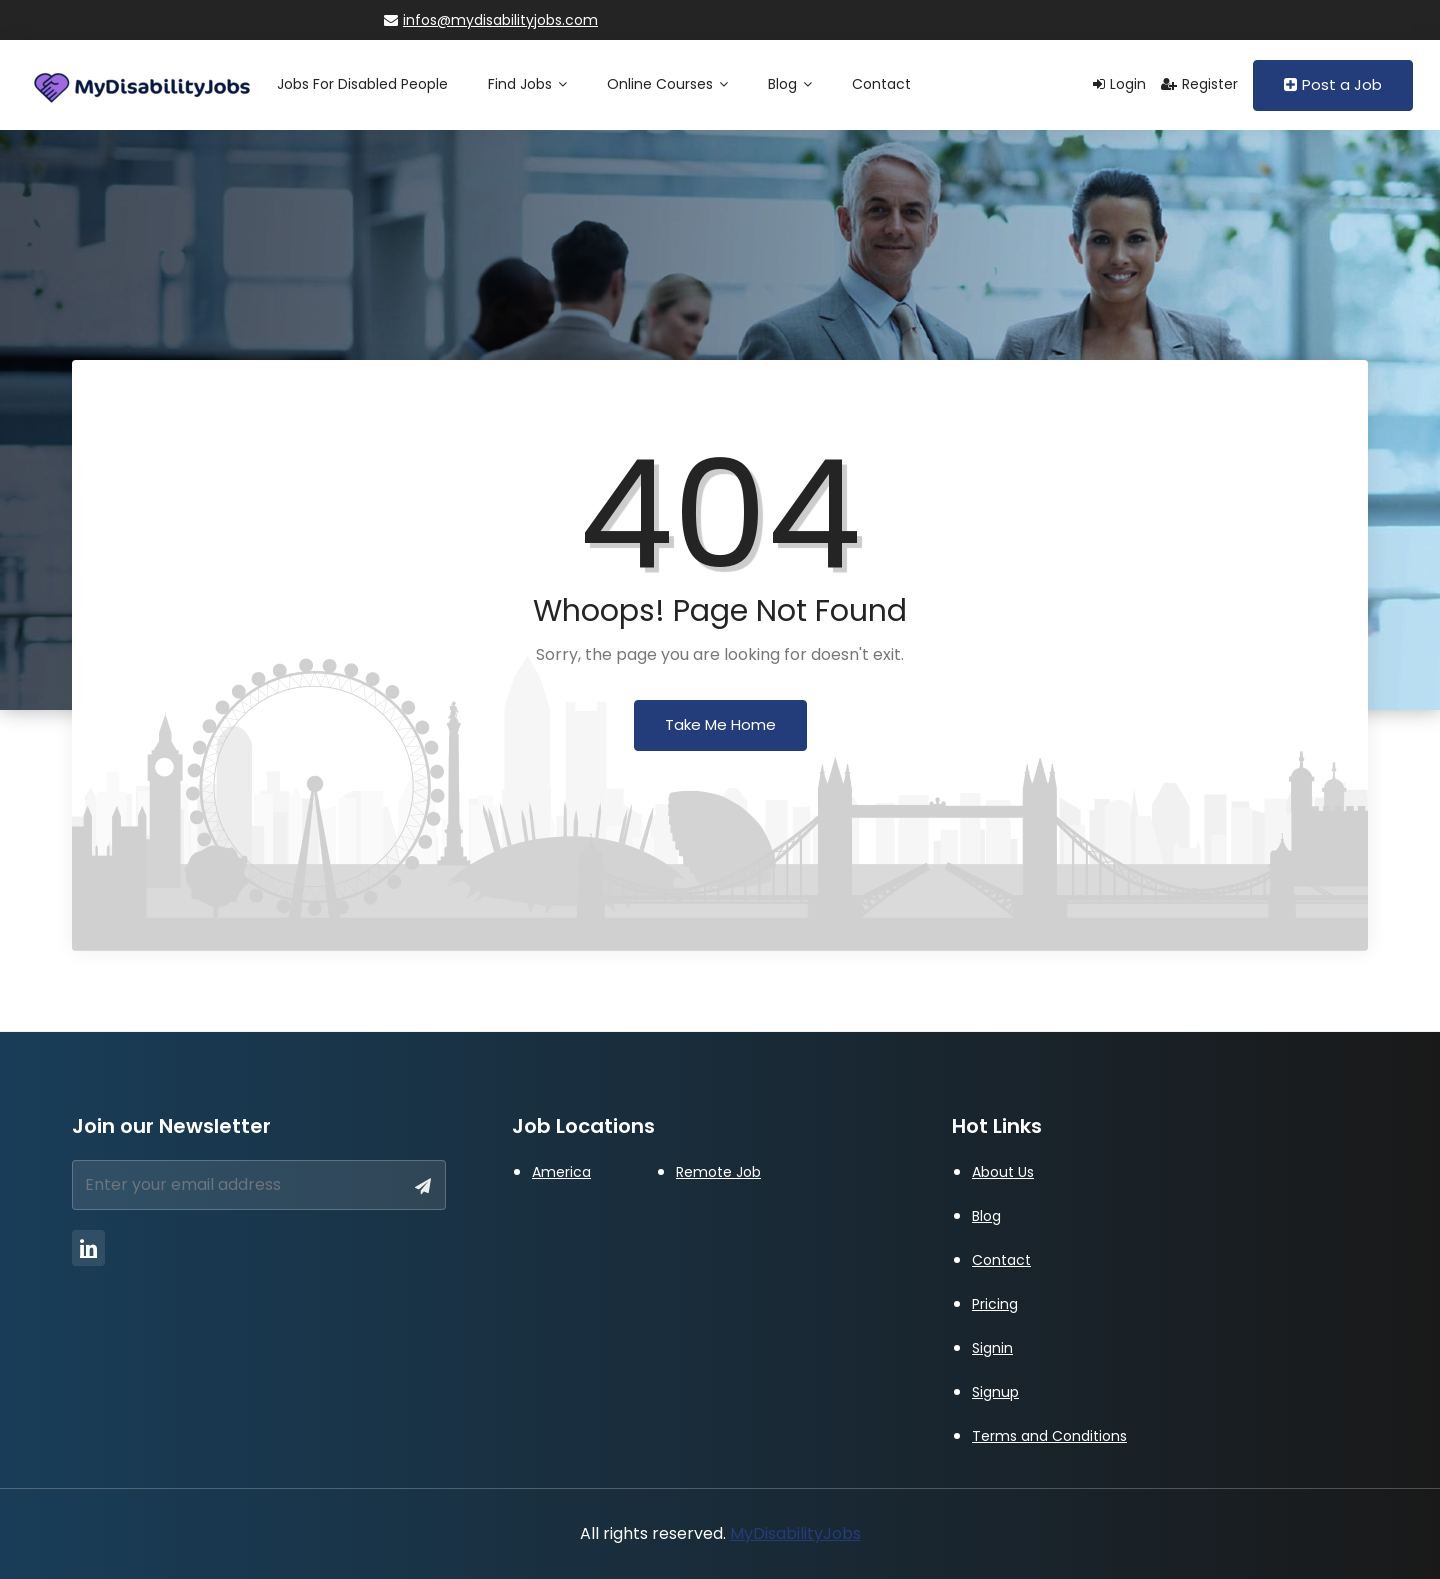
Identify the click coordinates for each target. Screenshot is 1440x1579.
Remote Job (718, 1172)
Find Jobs (527, 84)
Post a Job (1333, 84)
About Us (1003, 1172)
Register (1199, 84)
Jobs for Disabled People (362, 84)
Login (1119, 84)
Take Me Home (720, 724)
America (561, 1172)
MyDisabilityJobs (795, 1533)
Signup (995, 1392)
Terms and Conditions (1049, 1436)
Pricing (995, 1304)
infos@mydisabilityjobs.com (491, 20)
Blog (790, 84)
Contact (881, 84)
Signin (992, 1348)
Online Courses (667, 84)
